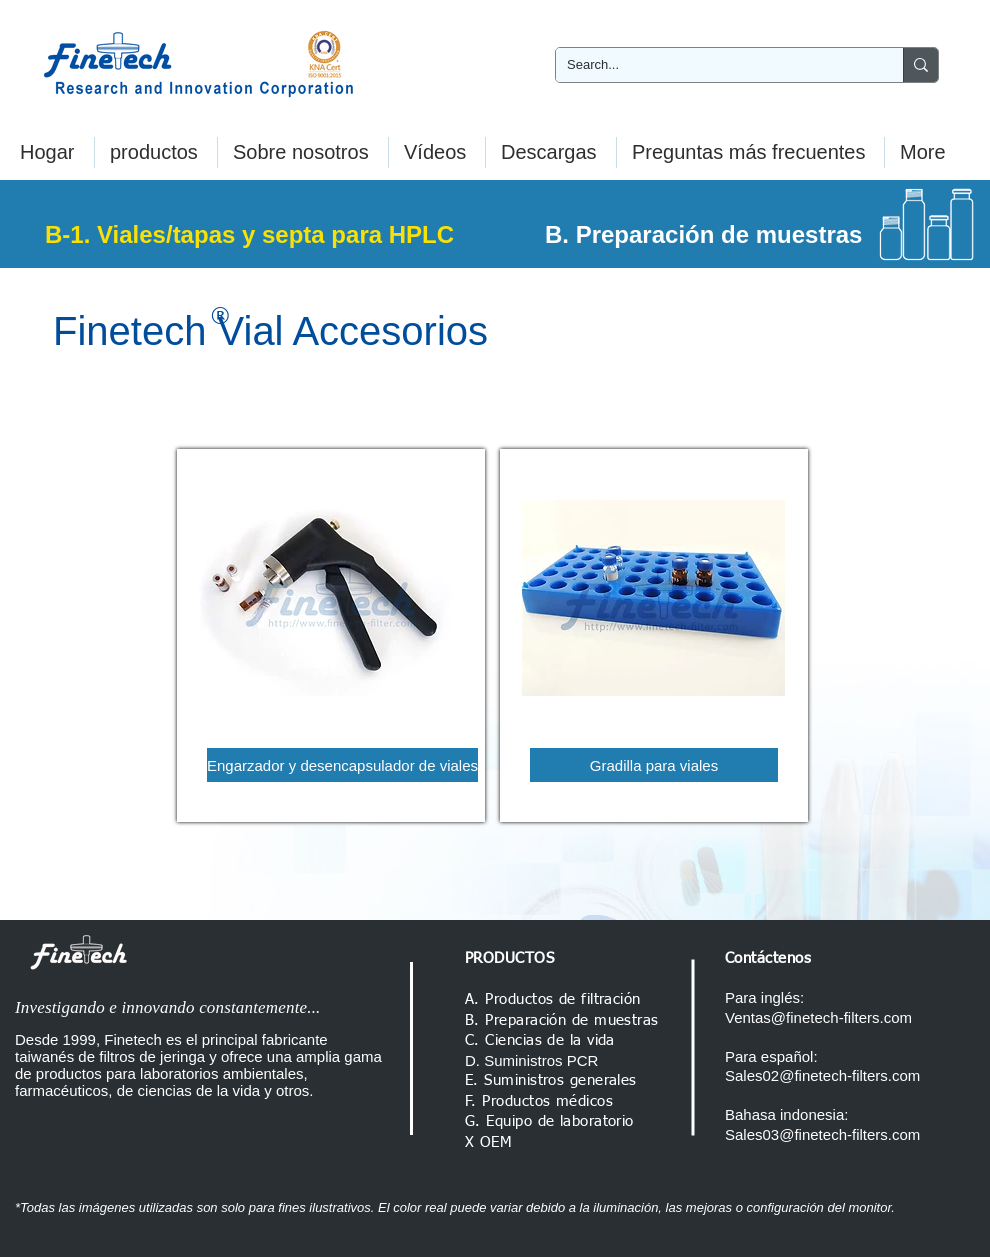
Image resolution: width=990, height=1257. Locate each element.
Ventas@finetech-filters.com (818, 1017)
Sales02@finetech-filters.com (822, 1075)
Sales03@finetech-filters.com (822, 1134)
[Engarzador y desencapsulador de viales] (342, 765)
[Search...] (714, 65)
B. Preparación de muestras (703, 234)
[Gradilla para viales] (654, 765)
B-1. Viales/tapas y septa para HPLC (249, 234)
